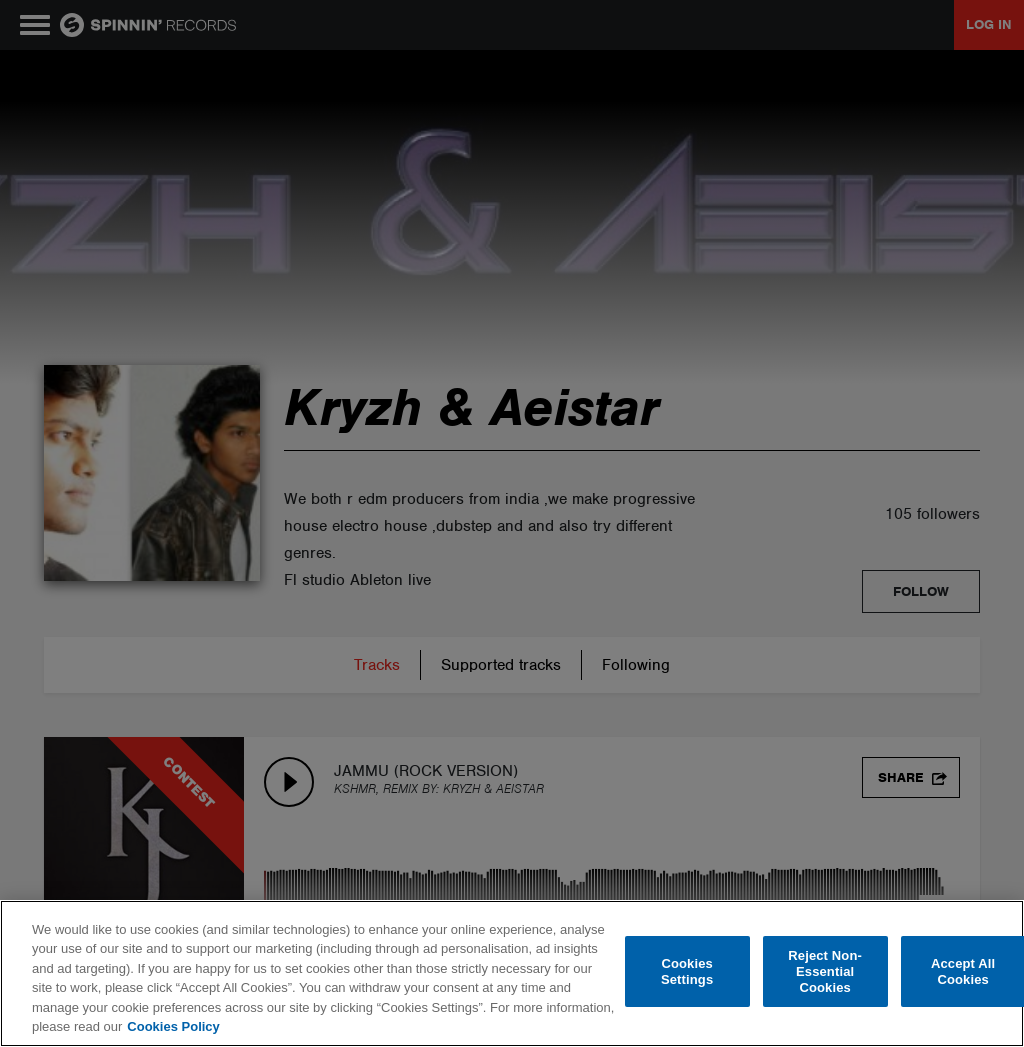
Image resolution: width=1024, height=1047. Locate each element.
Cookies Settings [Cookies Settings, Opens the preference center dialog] (687, 971)
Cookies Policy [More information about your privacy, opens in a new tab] (173, 1026)
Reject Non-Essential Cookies (825, 972)
